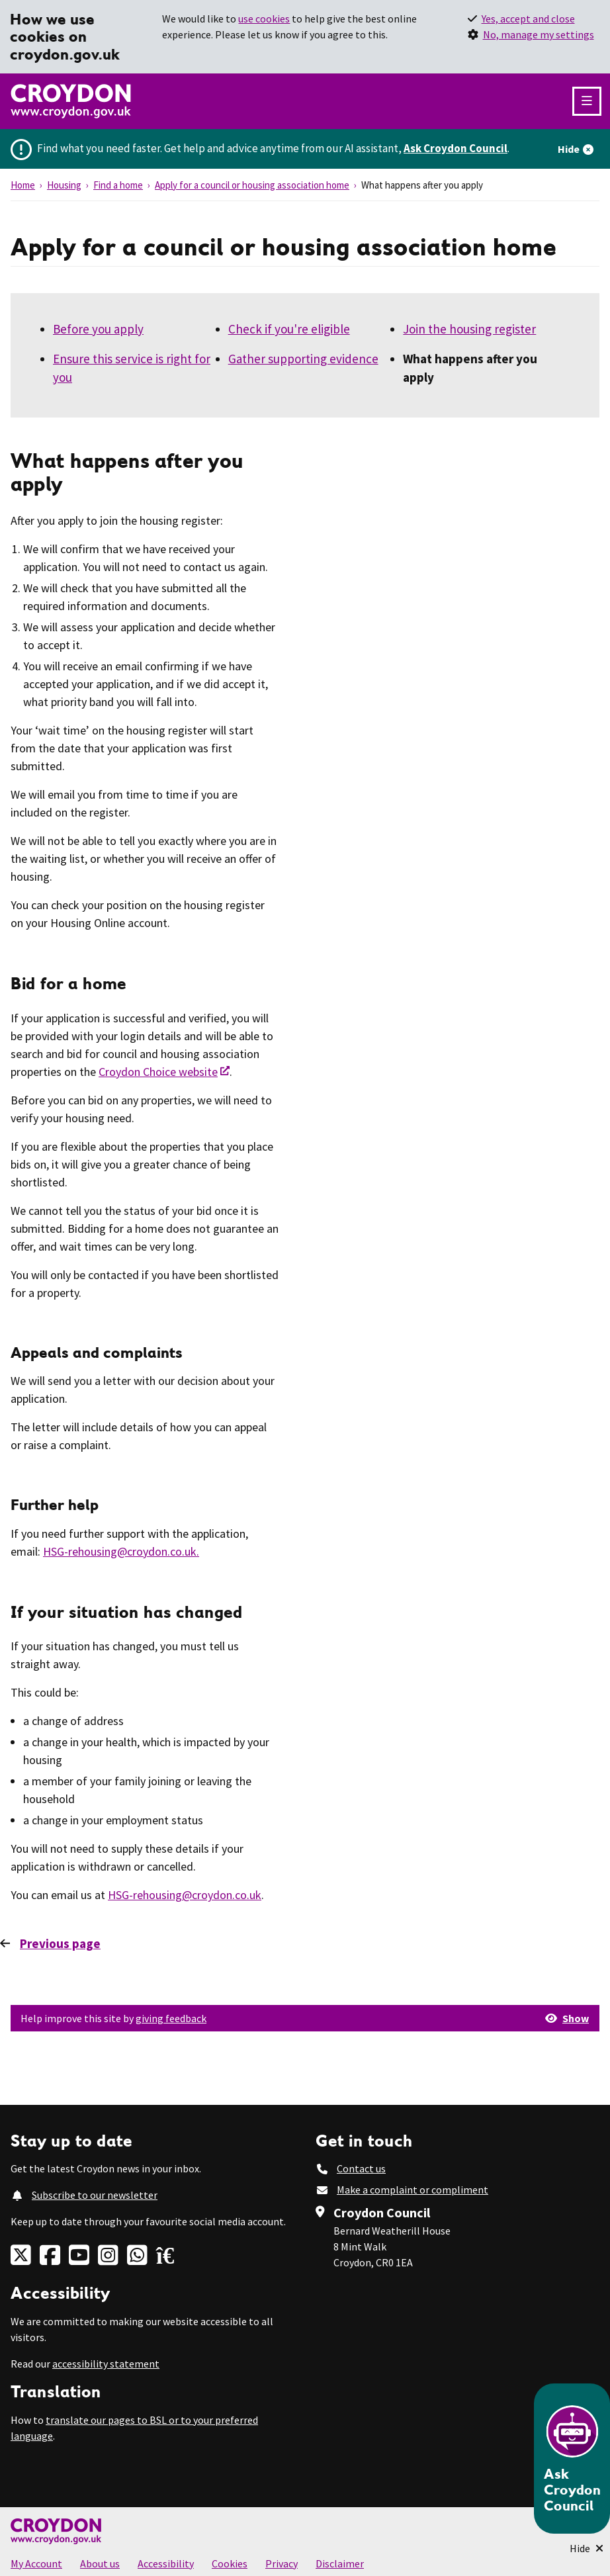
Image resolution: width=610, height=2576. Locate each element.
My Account (36, 2563)
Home (23, 185)
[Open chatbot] (572, 2458)
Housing (64, 185)
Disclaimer (340, 2563)
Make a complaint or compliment (412, 2189)
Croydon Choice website (158, 1071)
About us (100, 2563)
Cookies (229, 2563)
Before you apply (98, 329)
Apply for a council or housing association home (252, 185)
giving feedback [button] (171, 2018)
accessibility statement (105, 2363)
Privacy (281, 2563)
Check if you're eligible (289, 329)
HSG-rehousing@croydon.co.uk (184, 1894)
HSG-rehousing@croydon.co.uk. (121, 1551)
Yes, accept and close (528, 18)
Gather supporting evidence (303, 359)
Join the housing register (469, 329)
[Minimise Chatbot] (586, 2548)
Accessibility (166, 2563)
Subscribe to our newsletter (94, 2194)
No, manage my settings (538, 34)
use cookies (264, 18)
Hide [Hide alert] (569, 148)
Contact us (361, 2168)
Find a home (118, 185)
